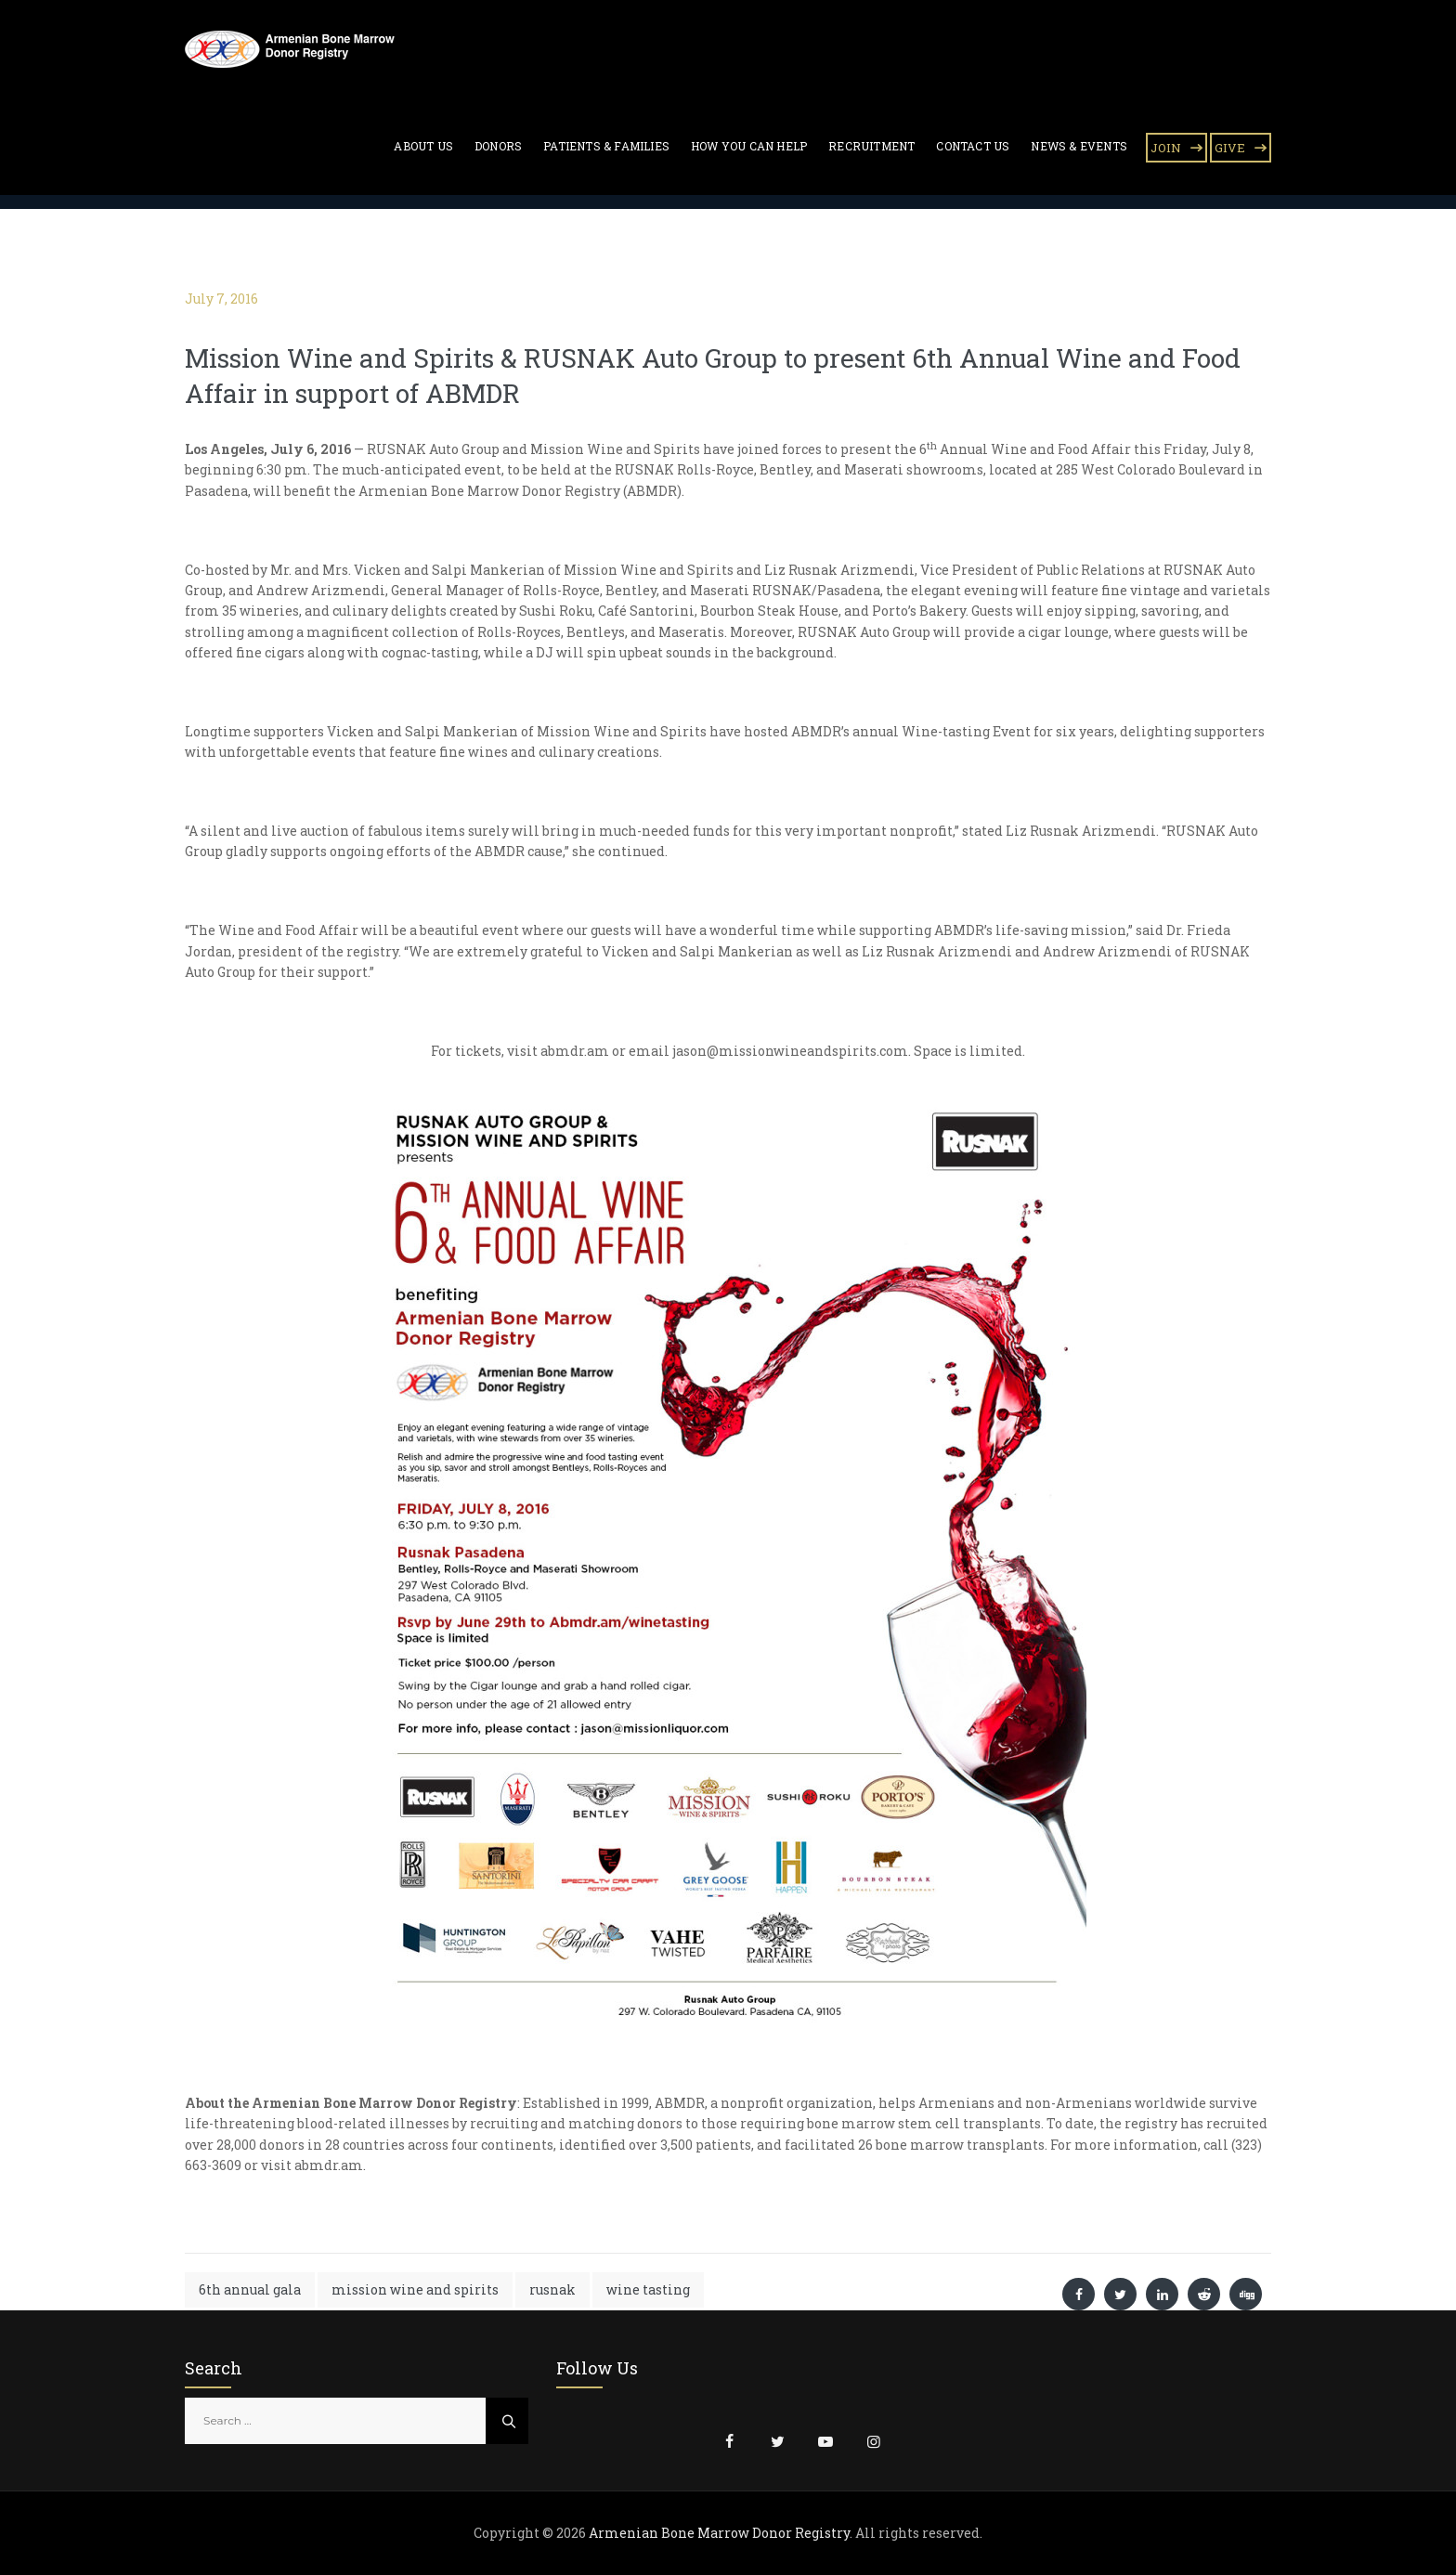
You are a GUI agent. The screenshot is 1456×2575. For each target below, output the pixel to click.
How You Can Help (749, 145)
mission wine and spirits (415, 2289)
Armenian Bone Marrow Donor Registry (719, 2533)
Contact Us (972, 145)
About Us (423, 145)
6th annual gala (250, 2289)
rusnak (552, 2289)
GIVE (1230, 147)
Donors (498, 145)
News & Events (1079, 145)
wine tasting (648, 2289)
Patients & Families (606, 145)
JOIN (1165, 147)
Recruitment (871, 145)
